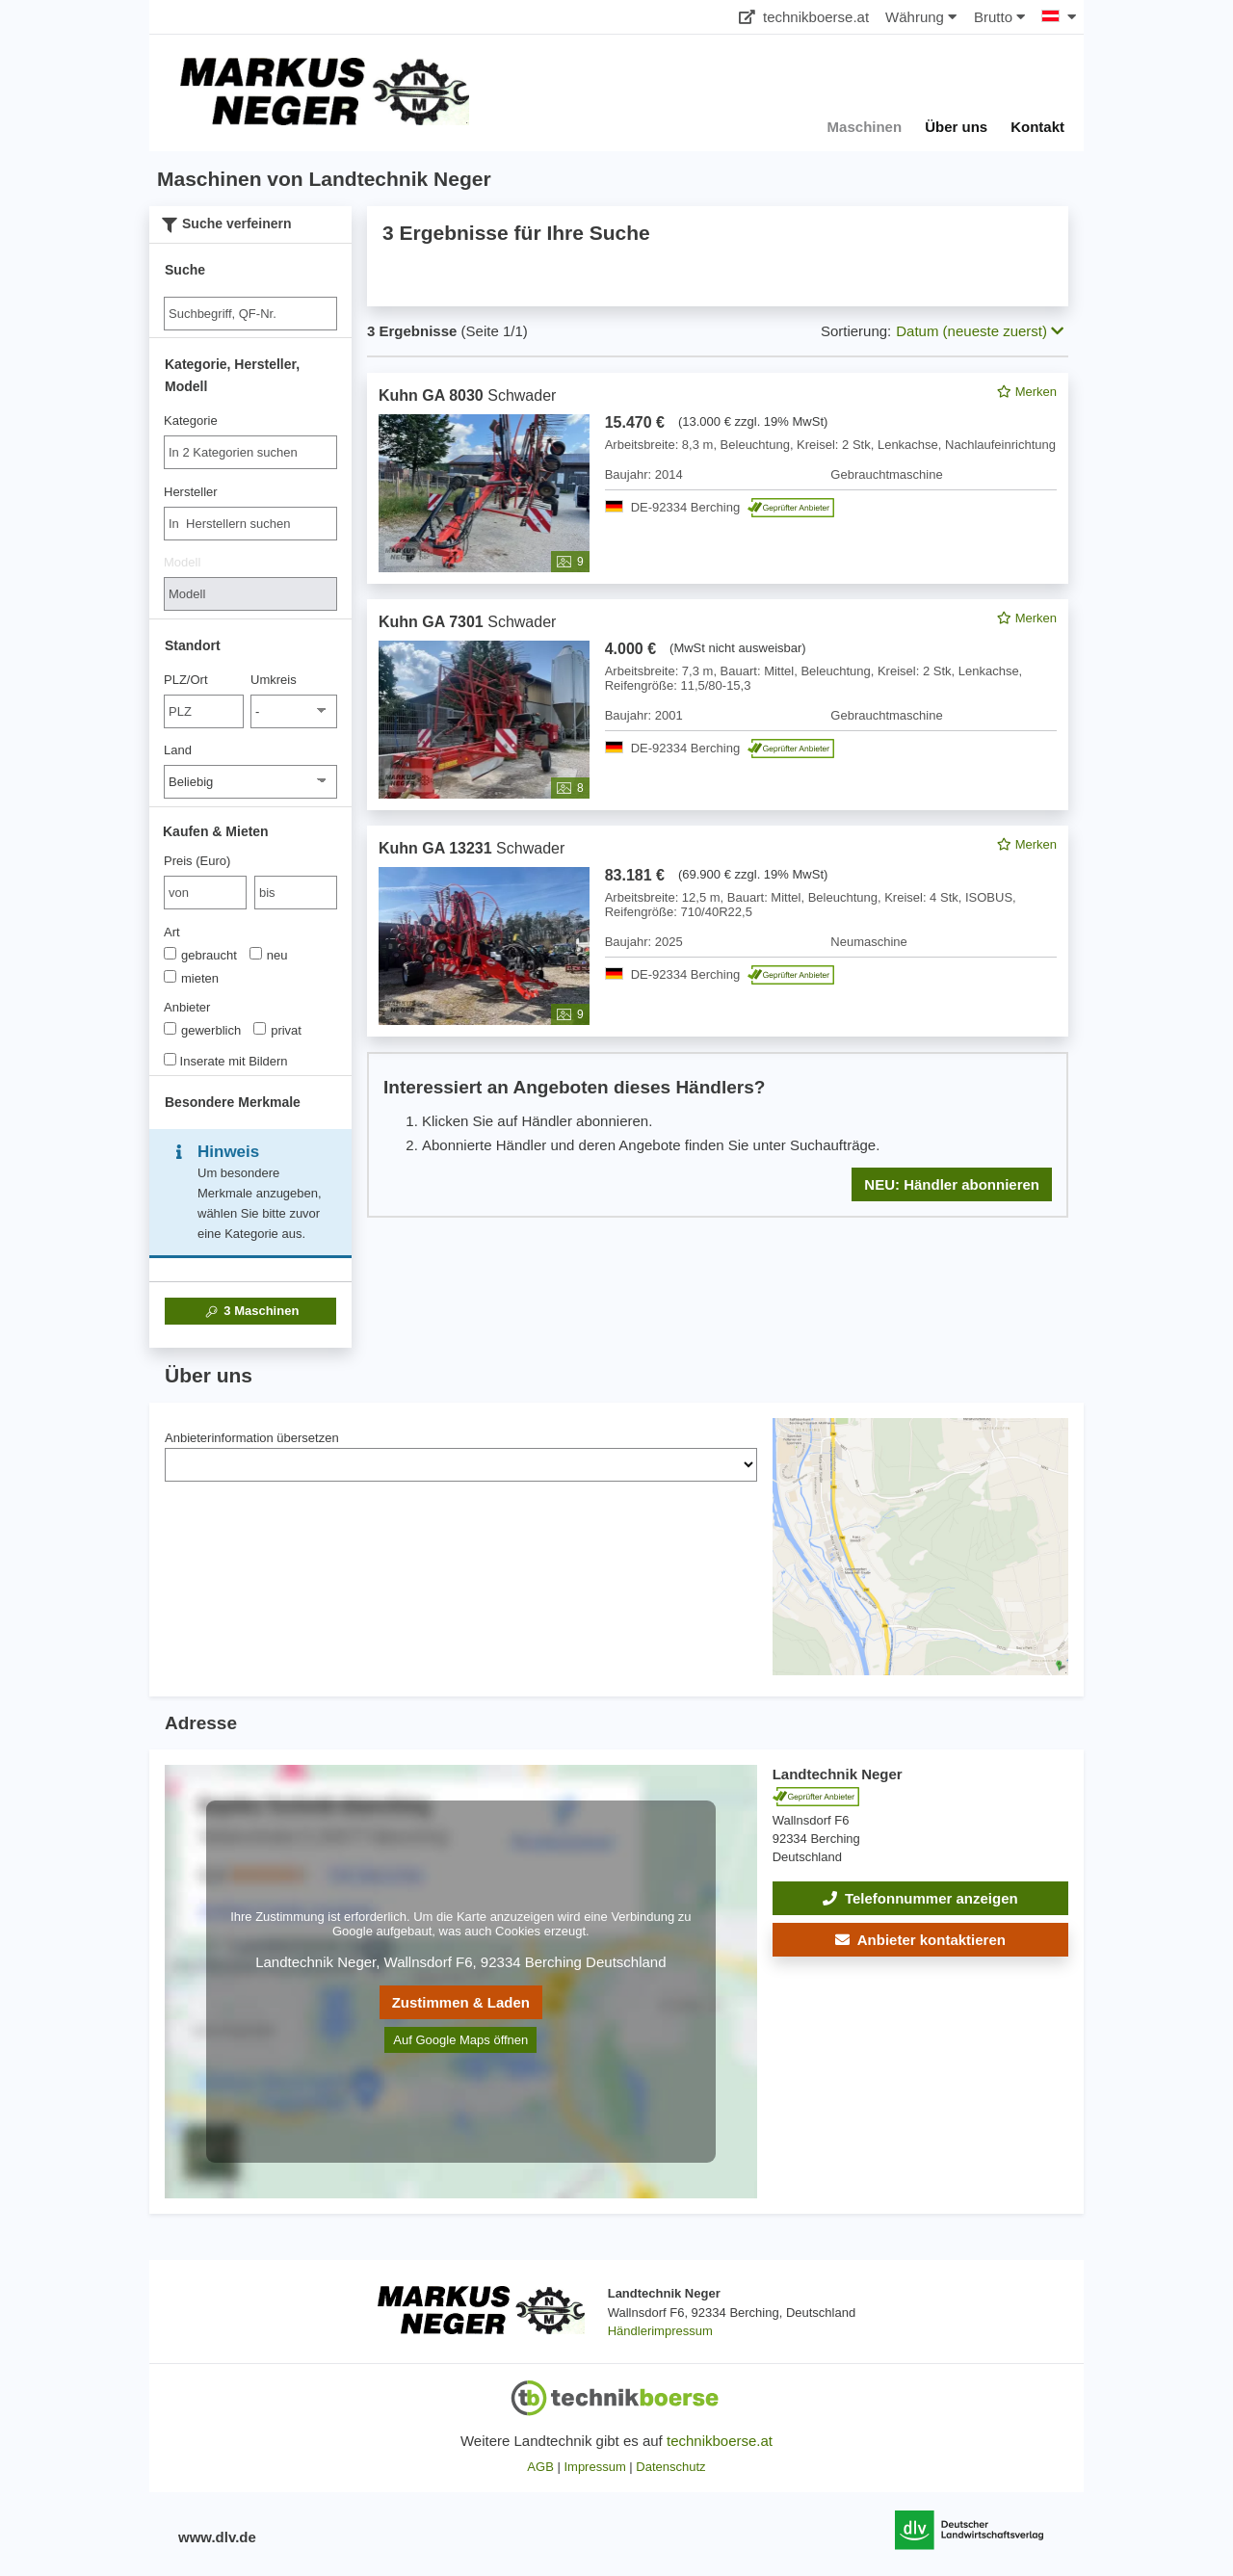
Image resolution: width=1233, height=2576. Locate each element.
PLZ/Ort (186, 679)
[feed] (717, 795)
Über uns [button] (956, 126)
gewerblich (202, 1030)
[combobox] (250, 452)
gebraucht (200, 954)
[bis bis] (295, 892)
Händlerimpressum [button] (660, 2331)
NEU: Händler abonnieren (951, 1184)
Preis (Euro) (197, 861)
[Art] (170, 953)
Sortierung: (856, 331)
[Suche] (250, 313)
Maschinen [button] (865, 126)
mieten (191, 978)
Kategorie (191, 420)
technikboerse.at (804, 17)
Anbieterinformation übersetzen (252, 1438)
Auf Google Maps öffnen (460, 2040)
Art (172, 932)
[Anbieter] (170, 1028)
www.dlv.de (217, 2537)
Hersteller (191, 492)
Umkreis (273, 679)
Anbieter (187, 1007)
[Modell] (250, 594)
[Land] (250, 782)
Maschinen (251, 1311)
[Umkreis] (293, 711)
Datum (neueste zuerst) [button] (979, 331)
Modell (182, 562)
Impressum (594, 2466)
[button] (920, 1940)
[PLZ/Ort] (204, 711)
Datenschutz (670, 2466)
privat (277, 1030)
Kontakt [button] (1037, 126)
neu (268, 954)
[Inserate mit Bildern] (170, 1059)
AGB (540, 2466)
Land (178, 750)
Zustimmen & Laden (461, 2002)
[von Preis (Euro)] (205, 892)
